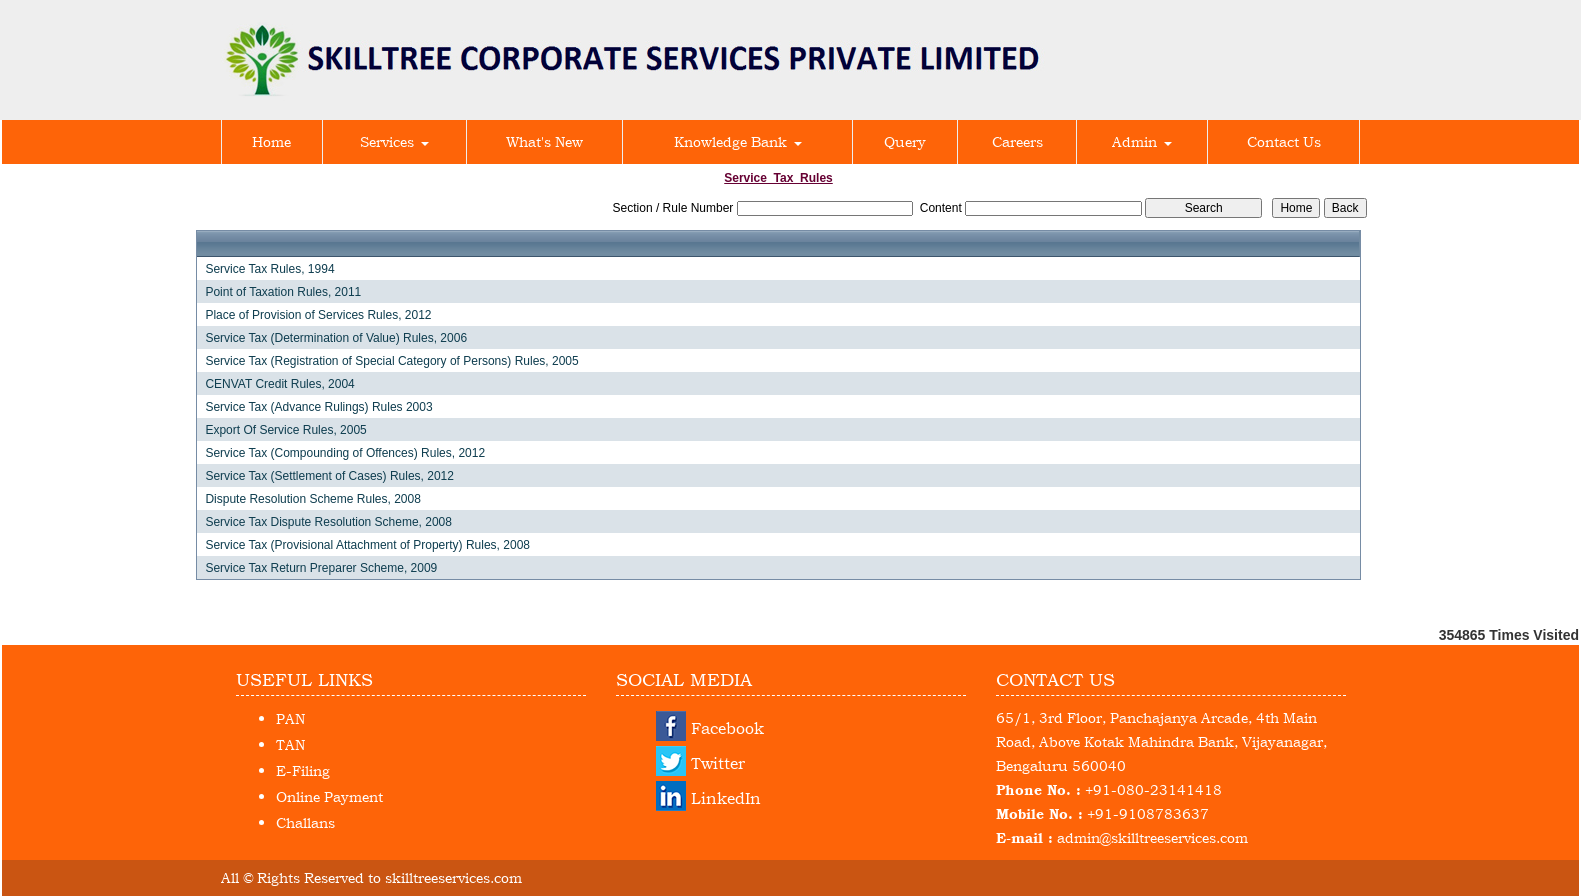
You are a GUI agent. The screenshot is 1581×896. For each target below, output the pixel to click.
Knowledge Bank (738, 141)
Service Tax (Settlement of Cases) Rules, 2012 (329, 476)
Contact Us (1284, 141)
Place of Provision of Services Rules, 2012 (318, 315)
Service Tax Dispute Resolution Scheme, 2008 (328, 522)
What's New (544, 141)
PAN (290, 718)
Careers (1017, 141)
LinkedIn (726, 798)
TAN (290, 744)
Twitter (718, 763)
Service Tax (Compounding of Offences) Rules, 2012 (345, 453)
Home (271, 141)
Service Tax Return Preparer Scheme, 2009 (321, 568)
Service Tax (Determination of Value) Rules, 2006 (336, 338)
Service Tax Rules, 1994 (269, 269)
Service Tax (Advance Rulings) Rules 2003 (318, 407)
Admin (1142, 141)
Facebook (727, 728)
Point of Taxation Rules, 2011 (283, 292)
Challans (305, 822)
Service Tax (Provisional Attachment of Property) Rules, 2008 (367, 545)
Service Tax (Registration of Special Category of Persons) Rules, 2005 (391, 361)
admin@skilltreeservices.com (1152, 837)
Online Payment (329, 796)
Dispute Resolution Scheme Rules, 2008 (312, 499)
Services (394, 141)
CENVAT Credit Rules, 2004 (279, 384)
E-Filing (303, 770)
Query (905, 141)
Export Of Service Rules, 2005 (285, 430)
